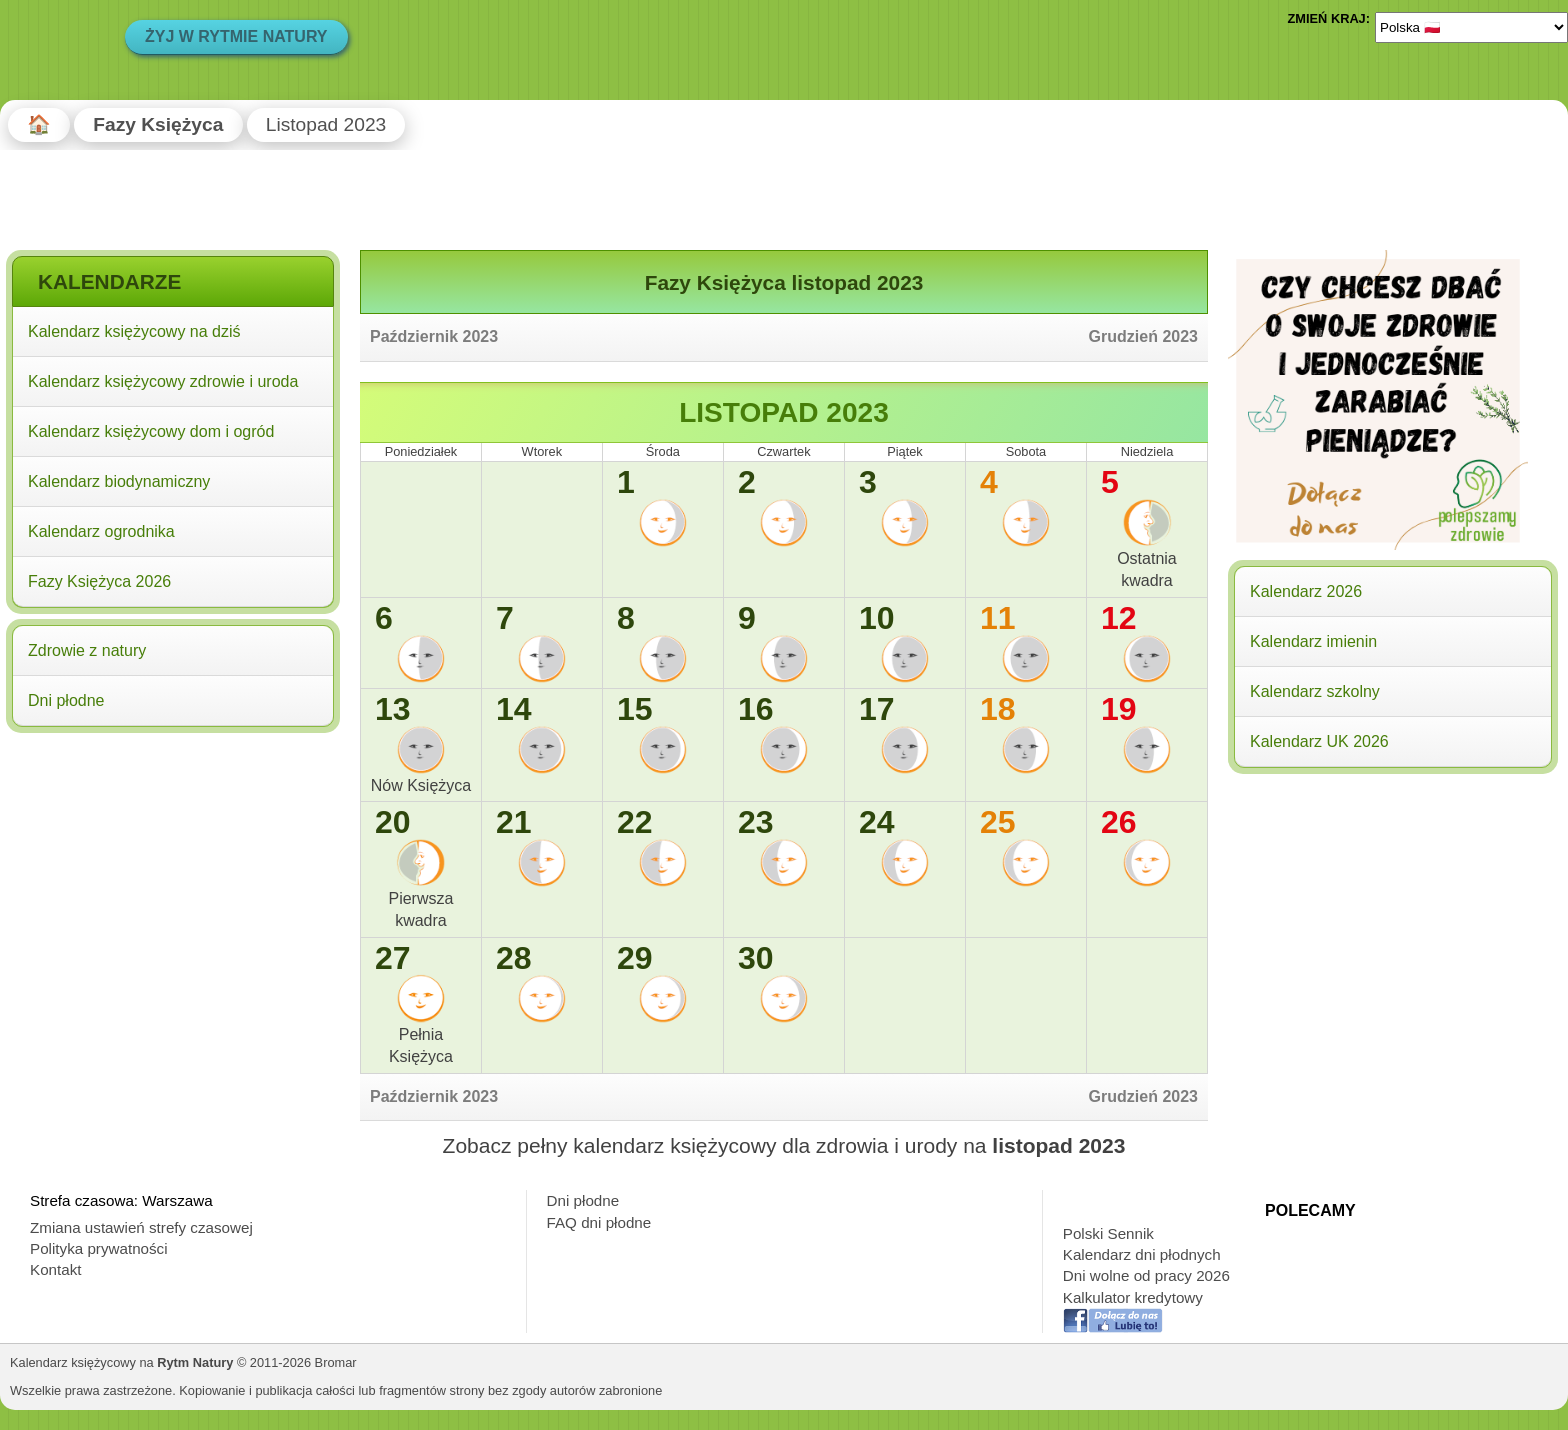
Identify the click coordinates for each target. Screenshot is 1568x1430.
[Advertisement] (173, 868)
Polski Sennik (1108, 1233)
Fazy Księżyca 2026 (99, 581)
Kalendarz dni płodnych (1142, 1254)
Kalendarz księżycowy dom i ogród (151, 431)
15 (635, 709)
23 (756, 822)
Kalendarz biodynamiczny (119, 481)
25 (998, 822)
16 (756, 709)
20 (393, 822)
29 (635, 958)
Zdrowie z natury (87, 650)
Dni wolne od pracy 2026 (1146, 1275)
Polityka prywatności (99, 1248)
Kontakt (56, 1269)
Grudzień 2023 (1143, 336)
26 (1119, 822)
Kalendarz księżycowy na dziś (134, 331)
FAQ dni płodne (599, 1222)
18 (998, 709)
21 (514, 822)
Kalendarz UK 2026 (1319, 741)
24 (877, 822)
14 (514, 709)
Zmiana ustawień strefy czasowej (141, 1227)
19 (1119, 709)
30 (756, 958)
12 (1119, 618)
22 (635, 822)
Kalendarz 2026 (1306, 591)
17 (877, 709)
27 (393, 958)
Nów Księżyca (421, 785)
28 (514, 958)
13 (393, 709)
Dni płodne (66, 700)
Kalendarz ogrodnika (101, 531)
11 (998, 618)
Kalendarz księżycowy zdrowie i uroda (163, 381)
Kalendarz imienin (1313, 641)
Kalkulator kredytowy (1133, 1297)
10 (877, 618)
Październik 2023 (434, 336)
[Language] (1471, 27)
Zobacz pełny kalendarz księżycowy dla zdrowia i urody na (784, 1145)
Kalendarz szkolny (1315, 691)
